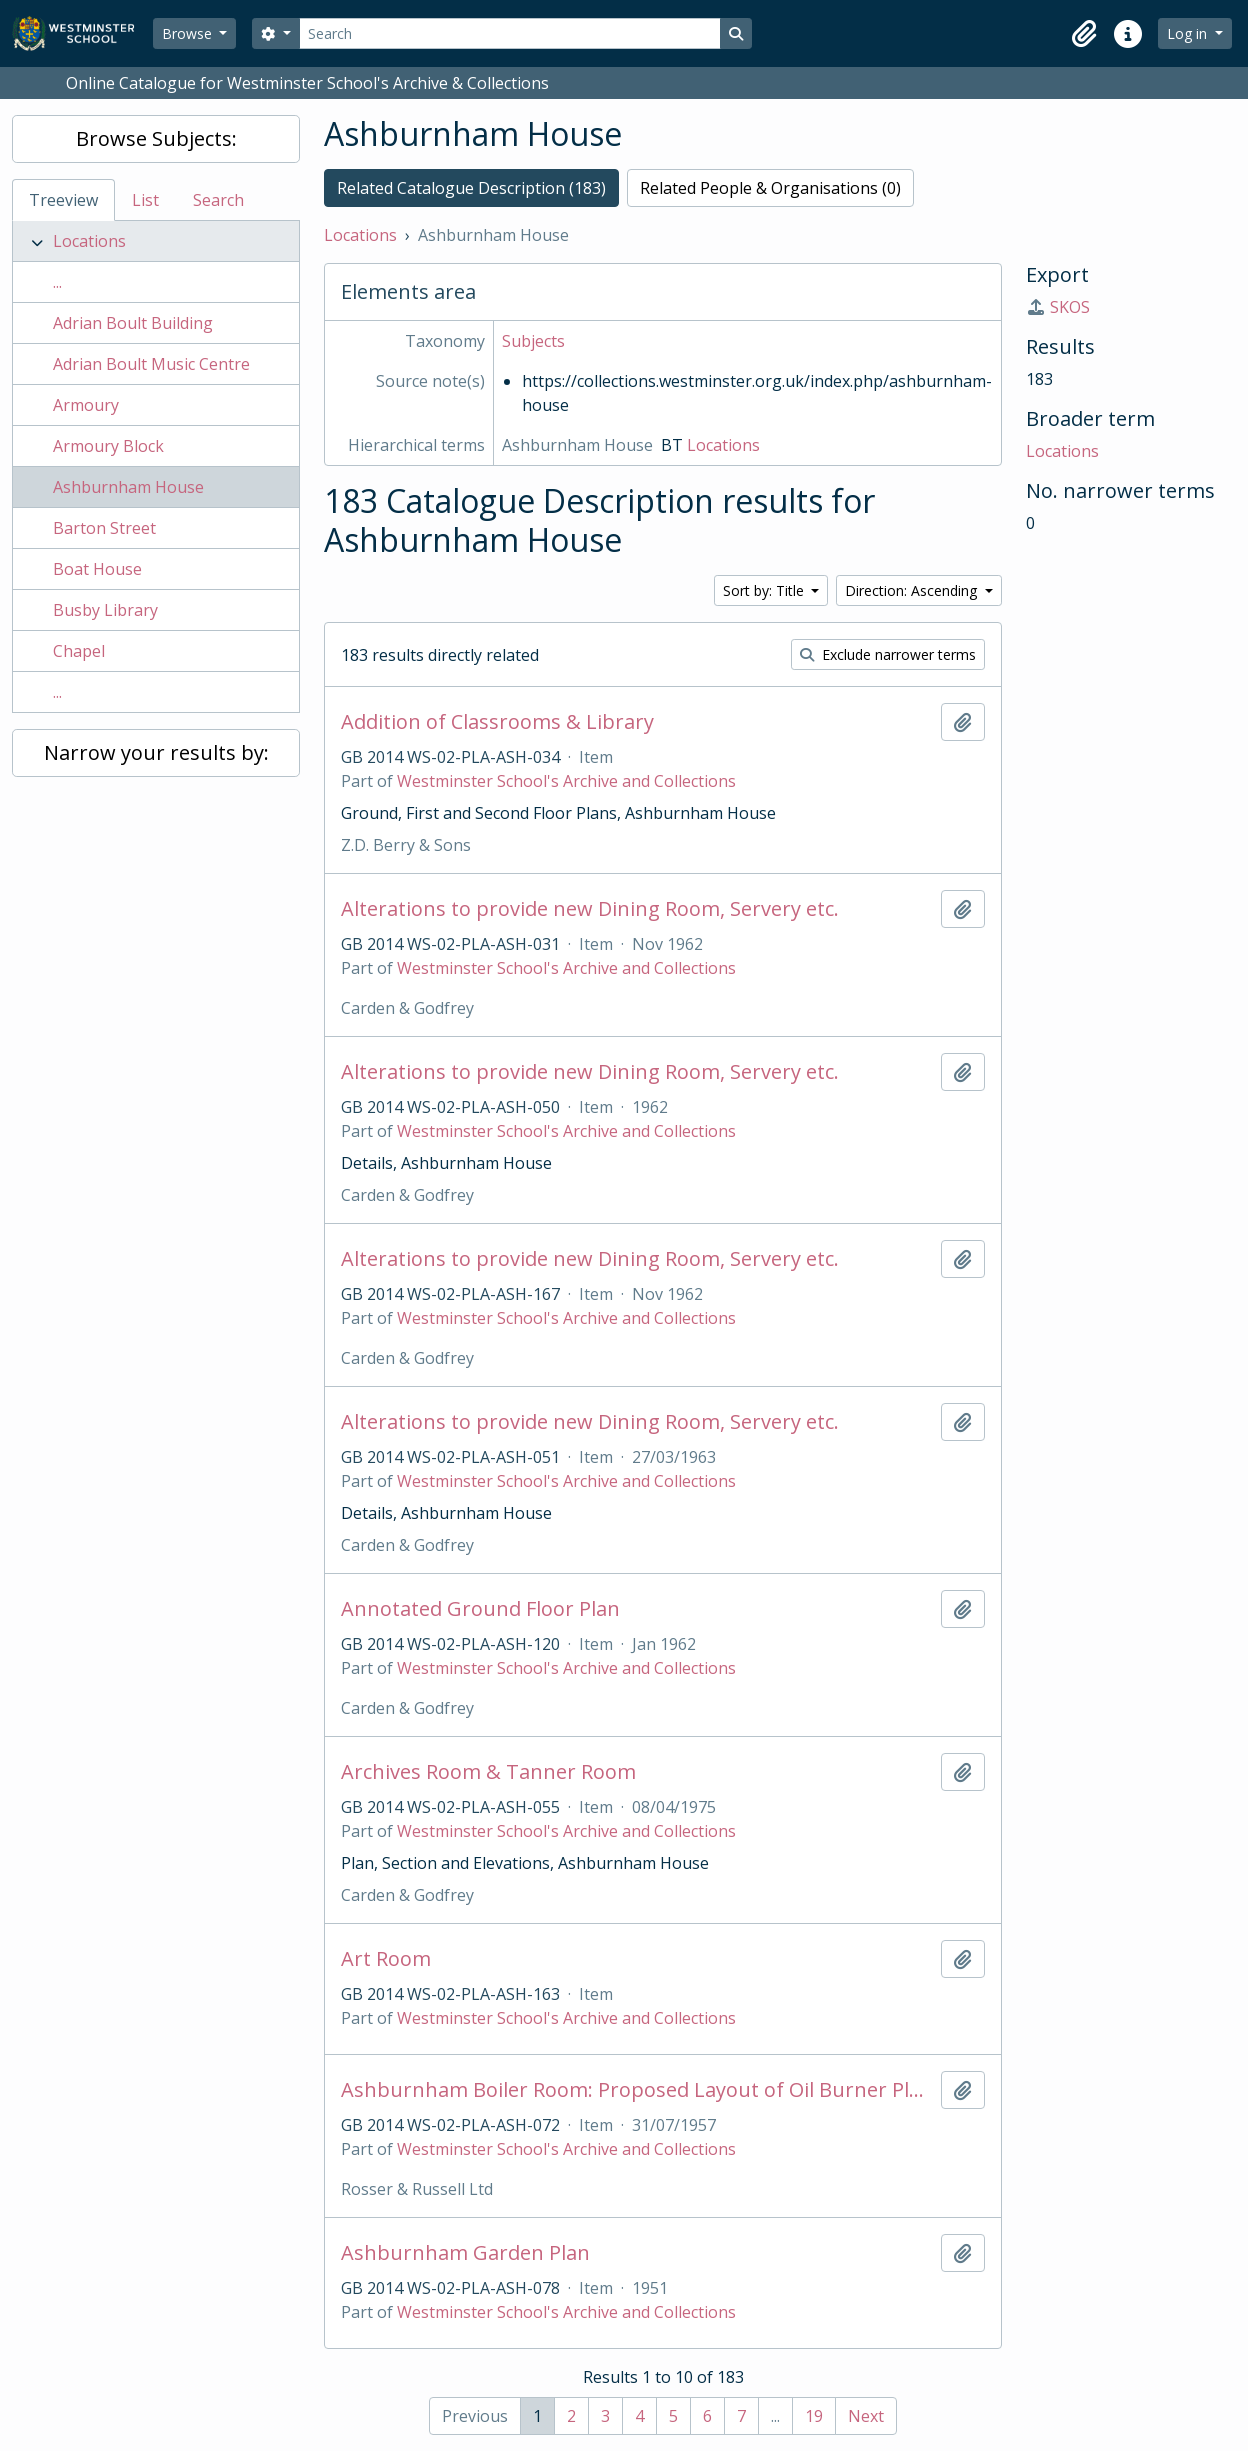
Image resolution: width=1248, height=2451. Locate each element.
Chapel (79, 651)
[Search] (510, 33)
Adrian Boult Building (133, 323)
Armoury (86, 405)
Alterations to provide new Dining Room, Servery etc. (590, 909)
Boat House (97, 569)
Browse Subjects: (156, 138)
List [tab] (145, 200)
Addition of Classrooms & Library (497, 722)
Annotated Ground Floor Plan (480, 1609)
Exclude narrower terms (888, 654)
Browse (189, 33)
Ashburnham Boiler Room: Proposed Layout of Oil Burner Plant (637, 2090)
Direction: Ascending (913, 590)
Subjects (533, 341)
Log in (1189, 33)
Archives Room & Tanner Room (488, 1772)
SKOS (1058, 307)
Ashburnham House (128, 487)
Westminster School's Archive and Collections (566, 781)
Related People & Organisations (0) (770, 188)
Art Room (386, 1959)
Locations (89, 241)
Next (866, 2416)
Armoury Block (108, 446)
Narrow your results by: (156, 752)
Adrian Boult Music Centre (151, 364)
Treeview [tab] (63, 200)
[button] (1084, 34)
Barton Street (104, 528)
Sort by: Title (765, 590)
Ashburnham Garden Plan (465, 2253)
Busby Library (105, 610)
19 (814, 2416)
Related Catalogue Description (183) (471, 188)
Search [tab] (218, 200)
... (57, 282)
